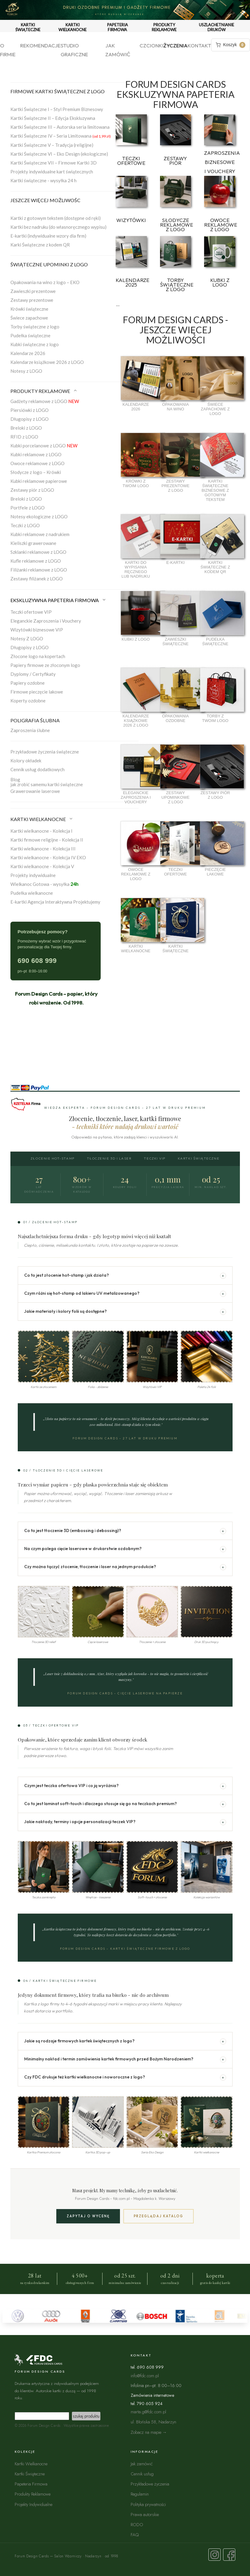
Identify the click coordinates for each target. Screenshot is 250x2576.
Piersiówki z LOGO (29, 410)
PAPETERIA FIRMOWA (117, 27)
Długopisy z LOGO (29, 419)
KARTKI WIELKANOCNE (72, 27)
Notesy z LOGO (26, 371)
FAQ (135, 2534)
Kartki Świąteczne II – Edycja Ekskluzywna (52, 118)
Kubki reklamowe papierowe (38, 481)
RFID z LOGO (24, 436)
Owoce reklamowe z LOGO (37, 463)
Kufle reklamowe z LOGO (35, 561)
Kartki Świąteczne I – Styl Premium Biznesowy (56, 109)
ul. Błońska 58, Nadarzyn (153, 2422)
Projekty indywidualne (33, 875)
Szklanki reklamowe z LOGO (38, 552)
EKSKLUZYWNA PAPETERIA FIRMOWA (58, 600)
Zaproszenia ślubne (30, 730)
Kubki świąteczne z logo (34, 344)
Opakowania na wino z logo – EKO (45, 282)
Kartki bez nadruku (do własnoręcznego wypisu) (58, 227)
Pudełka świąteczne (30, 335)
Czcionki (151, 45)
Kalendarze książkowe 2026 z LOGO (47, 362)
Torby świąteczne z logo (34, 326)
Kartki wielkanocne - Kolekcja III (43, 848)
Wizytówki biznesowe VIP (36, 629)
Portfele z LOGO (27, 507)
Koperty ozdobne (28, 700)
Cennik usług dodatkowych (37, 769)
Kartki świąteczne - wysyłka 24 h (43, 180)
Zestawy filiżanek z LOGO (36, 578)
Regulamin (140, 2494)
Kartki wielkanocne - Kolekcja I (41, 831)
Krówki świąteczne (29, 309)
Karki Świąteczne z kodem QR (40, 244)
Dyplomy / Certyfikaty (33, 674)
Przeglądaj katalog (159, 2216)
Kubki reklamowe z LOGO (36, 454)
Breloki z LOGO (26, 428)
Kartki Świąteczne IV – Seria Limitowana (60, 136)
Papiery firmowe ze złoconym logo (45, 665)
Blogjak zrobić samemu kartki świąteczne (46, 782)
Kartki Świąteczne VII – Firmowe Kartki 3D (53, 162)
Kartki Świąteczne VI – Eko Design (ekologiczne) (59, 154)
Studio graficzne (74, 49)
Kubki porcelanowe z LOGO (43, 445)
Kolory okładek (25, 760)
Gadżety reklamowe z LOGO (44, 401)
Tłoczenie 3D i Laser (109, 1158)
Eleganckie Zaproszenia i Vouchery (45, 621)
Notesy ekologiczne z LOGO (39, 516)
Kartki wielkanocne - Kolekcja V (42, 866)
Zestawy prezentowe (31, 300)
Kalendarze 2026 (27, 353)
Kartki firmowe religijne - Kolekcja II (46, 839)
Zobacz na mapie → (149, 2432)
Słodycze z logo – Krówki (35, 472)
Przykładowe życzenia (150, 2484)
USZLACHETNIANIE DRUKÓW (216, 27)
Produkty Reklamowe (32, 2494)
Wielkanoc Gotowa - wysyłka (44, 884)
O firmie (8, 49)
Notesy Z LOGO (26, 638)
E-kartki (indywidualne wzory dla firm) (48, 236)
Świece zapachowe (29, 317)
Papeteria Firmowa (31, 2484)
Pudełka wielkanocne (31, 893)
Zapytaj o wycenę (88, 2216)
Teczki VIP (154, 1158)
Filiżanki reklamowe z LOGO (38, 569)
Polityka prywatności (148, 2504)
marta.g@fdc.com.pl (148, 2411)
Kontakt (199, 45)
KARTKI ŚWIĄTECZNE (27, 27)
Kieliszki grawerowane (33, 543)
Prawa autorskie (145, 2514)
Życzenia (175, 45)
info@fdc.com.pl (145, 2375)
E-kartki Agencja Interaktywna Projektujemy (55, 902)
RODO (137, 2524)
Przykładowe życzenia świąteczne (44, 751)
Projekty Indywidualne (33, 2504)
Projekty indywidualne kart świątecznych (51, 171)
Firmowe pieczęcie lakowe (36, 691)
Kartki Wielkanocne (31, 2463)
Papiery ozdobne (27, 683)
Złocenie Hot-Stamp (53, 1158)
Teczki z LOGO (25, 525)
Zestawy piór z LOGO (32, 490)
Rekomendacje (40, 45)
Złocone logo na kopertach (37, 656)
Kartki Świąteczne (198, 1158)
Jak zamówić (117, 49)
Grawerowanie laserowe (35, 791)
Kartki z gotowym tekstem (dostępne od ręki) (55, 218)
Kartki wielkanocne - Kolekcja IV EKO (48, 857)
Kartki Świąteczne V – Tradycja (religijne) (51, 145)
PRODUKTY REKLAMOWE (164, 27)
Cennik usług (142, 2474)
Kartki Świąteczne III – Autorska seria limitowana (60, 127)
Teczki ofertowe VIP (31, 612)
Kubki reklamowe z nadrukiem (39, 534)
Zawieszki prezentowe (33, 291)
